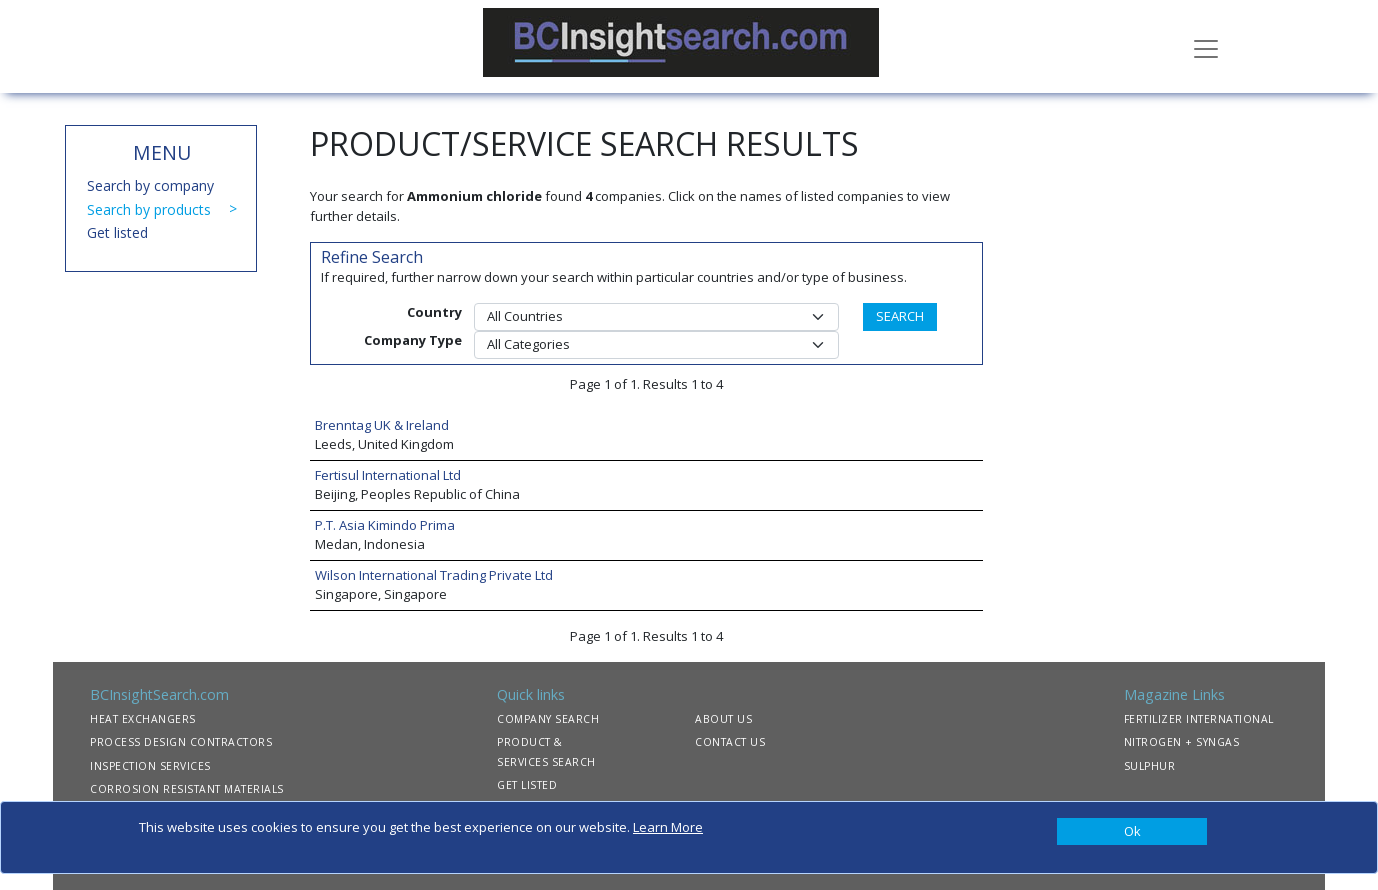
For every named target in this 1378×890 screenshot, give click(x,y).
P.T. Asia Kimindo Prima (385, 525)
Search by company (150, 185)
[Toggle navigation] (1206, 47)
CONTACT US (730, 742)
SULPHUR (1150, 766)
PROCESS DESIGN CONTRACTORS (181, 742)
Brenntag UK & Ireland (382, 425)
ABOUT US (723, 719)
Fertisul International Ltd (388, 475)
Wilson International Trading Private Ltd (434, 575)
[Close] (1132, 832)
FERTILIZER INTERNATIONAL (1199, 719)
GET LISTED (527, 785)
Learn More (668, 827)
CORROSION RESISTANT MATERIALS (187, 789)
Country (434, 312)
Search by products (149, 209)
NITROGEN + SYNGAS (1182, 742)
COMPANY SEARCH (548, 719)
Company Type (413, 340)
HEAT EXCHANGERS (143, 719)
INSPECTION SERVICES (150, 766)
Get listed (117, 232)
